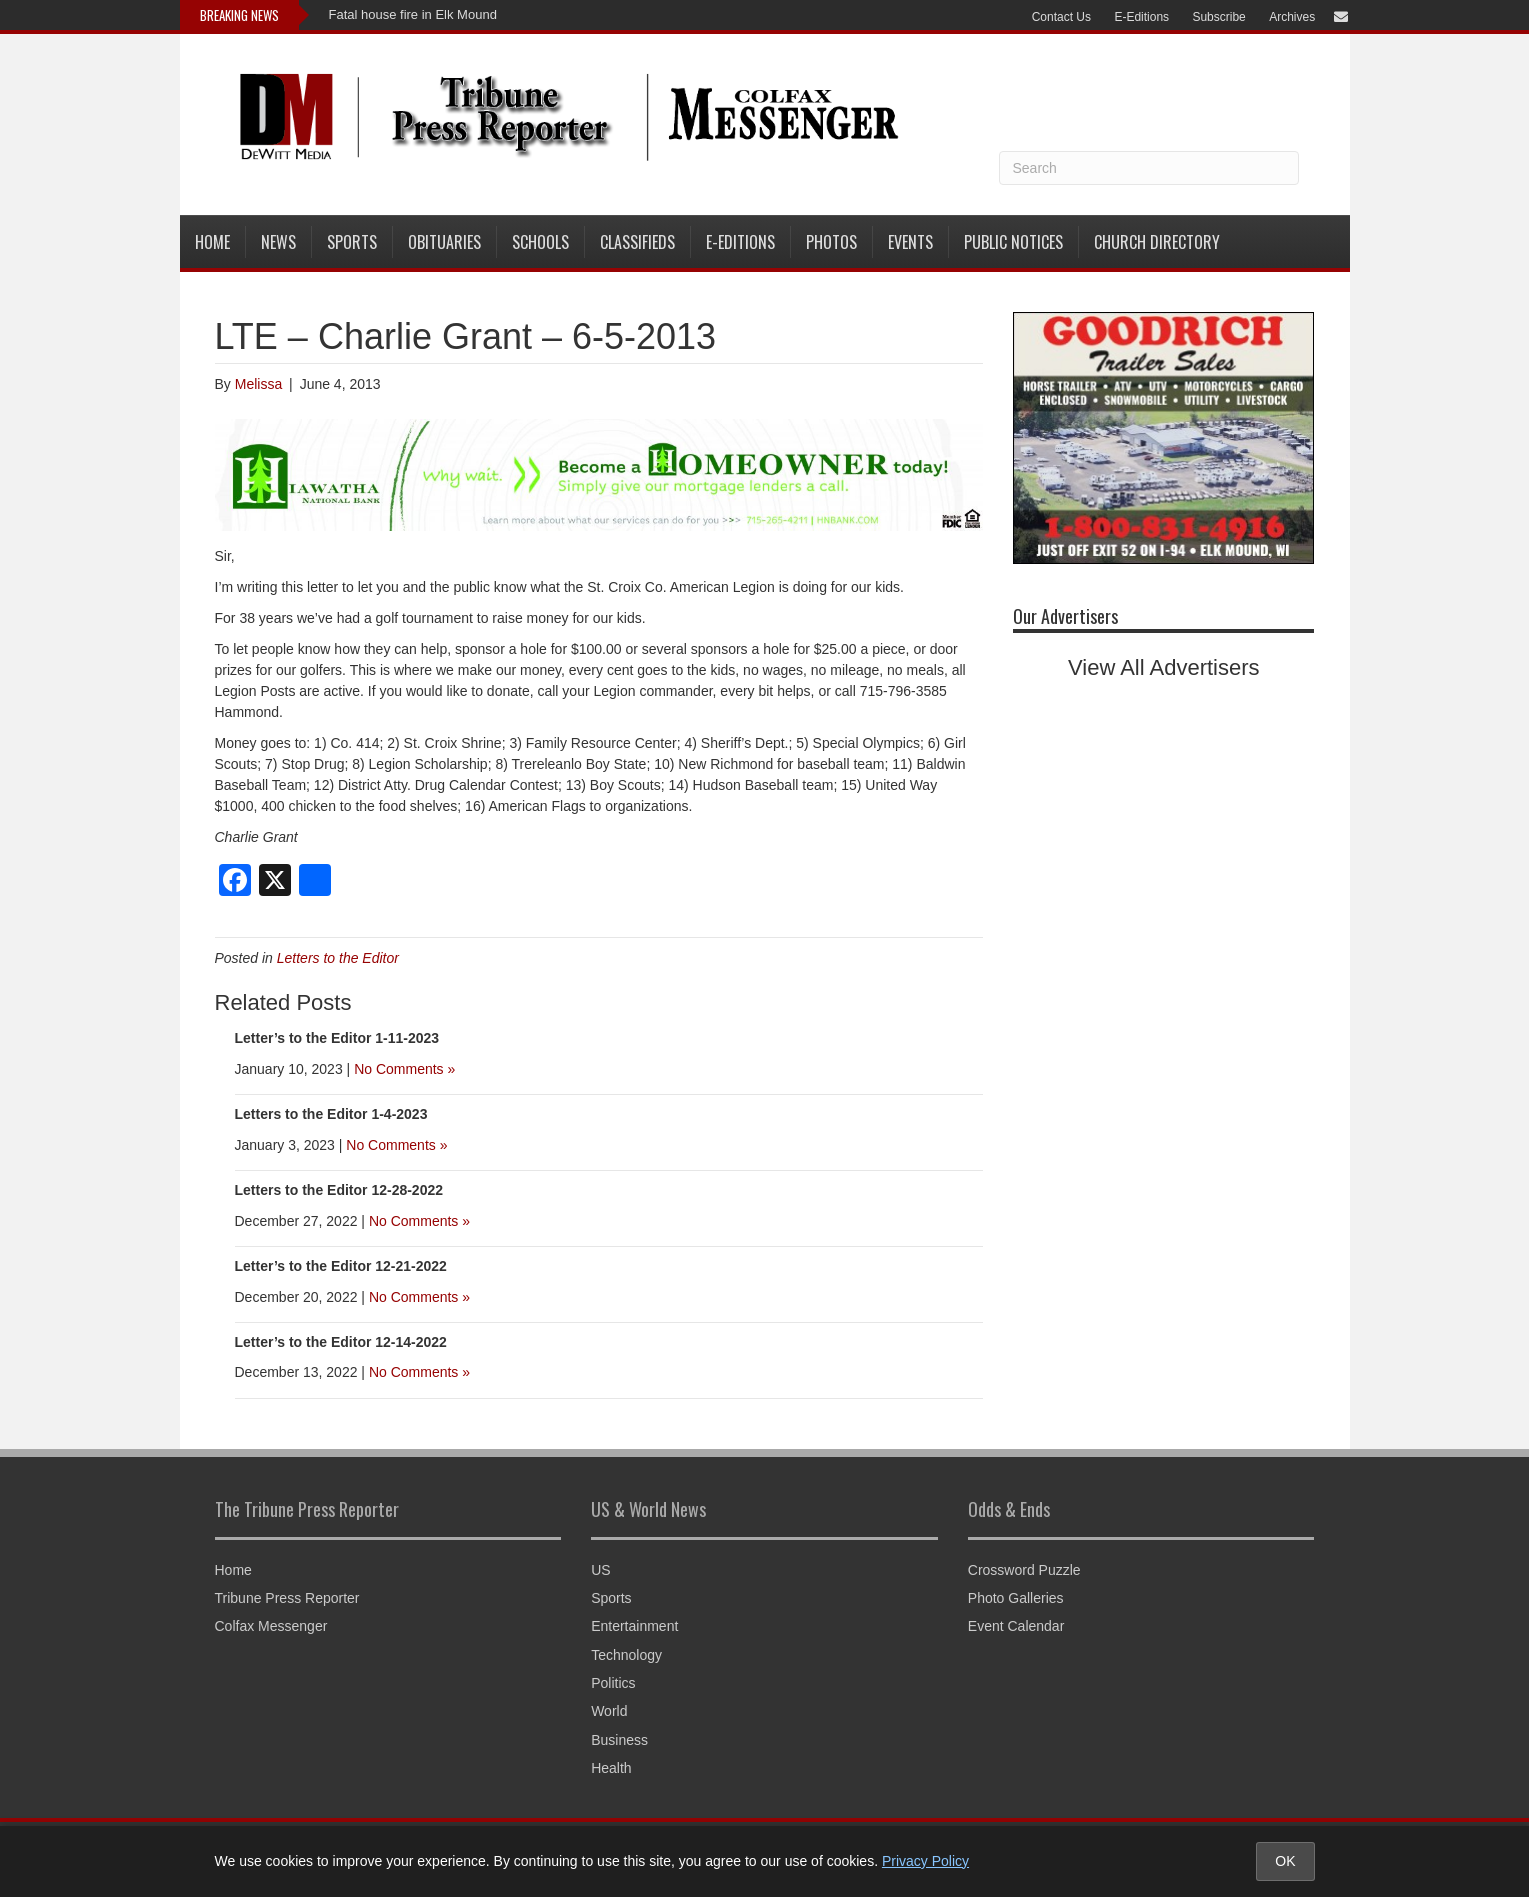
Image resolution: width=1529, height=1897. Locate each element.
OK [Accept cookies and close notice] (1285, 1861)
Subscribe (1218, 17)
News (278, 242)
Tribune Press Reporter (287, 1598)
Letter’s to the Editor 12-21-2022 (341, 1266)
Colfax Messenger (271, 1626)
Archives (1292, 17)
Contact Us (1061, 17)
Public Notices (1013, 242)
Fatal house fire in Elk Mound (413, 14)
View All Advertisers (1164, 667)
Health (611, 1768)
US (600, 1570)
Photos (831, 242)
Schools (540, 242)
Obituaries (444, 242)
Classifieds (637, 242)
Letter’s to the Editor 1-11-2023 (337, 1038)
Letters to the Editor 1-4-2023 (331, 1114)
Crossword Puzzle (1024, 1570)
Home (212, 242)
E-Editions (1141, 17)
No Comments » (404, 1069)
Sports (352, 242)
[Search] (1149, 168)
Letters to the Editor (338, 958)
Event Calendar (1016, 1626)
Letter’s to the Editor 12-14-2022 (341, 1342)
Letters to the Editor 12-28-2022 (339, 1190)
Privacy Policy (925, 1861)
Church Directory (1157, 242)
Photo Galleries (1016, 1598)
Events (910, 242)
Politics (613, 1683)
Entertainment (634, 1626)
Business (619, 1740)
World (609, 1711)
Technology (626, 1655)
